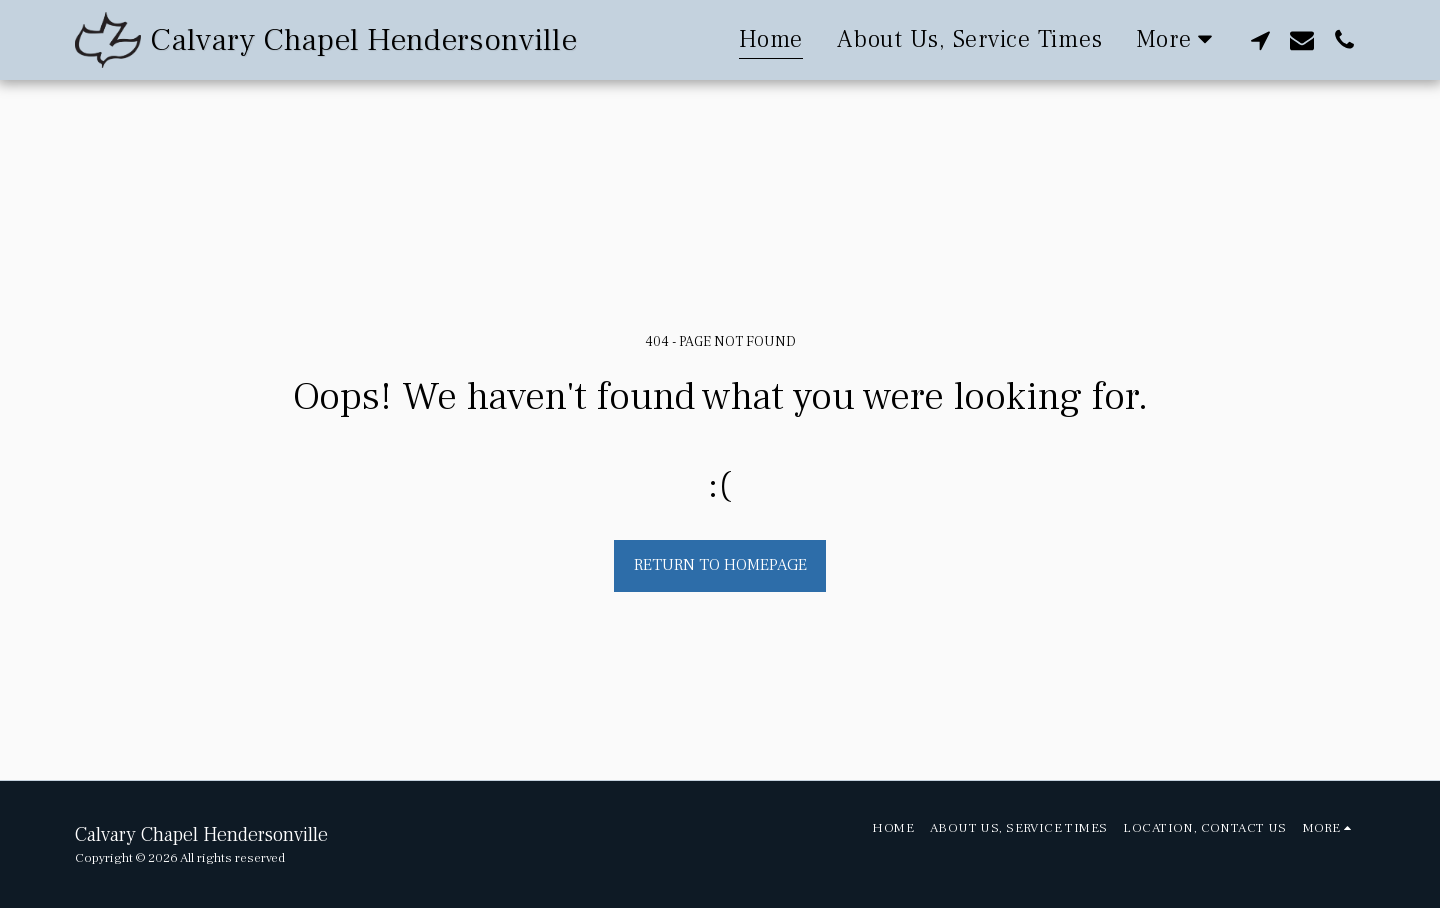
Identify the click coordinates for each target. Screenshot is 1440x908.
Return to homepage (720, 565)
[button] (1260, 39)
